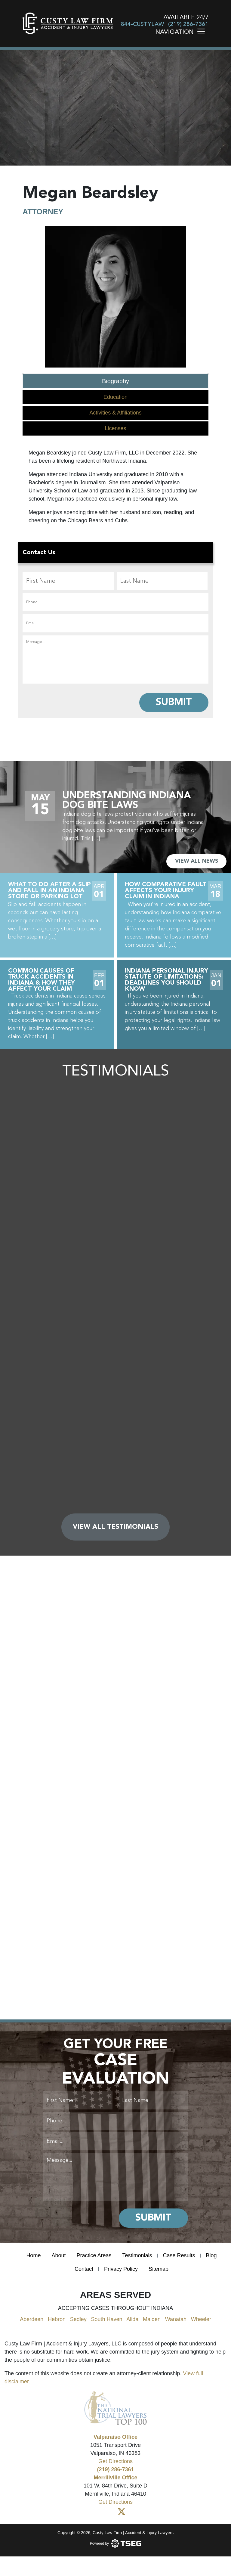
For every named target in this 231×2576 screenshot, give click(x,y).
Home (33, 2255)
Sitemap (158, 2269)
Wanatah (175, 2319)
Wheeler (201, 2319)
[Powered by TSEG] (115, 2543)
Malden (152, 2319)
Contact (84, 2269)
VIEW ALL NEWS (196, 861)
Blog (211, 2255)
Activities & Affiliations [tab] (115, 413)
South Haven (106, 2319)
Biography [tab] (115, 381)
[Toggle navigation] (202, 31)
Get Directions (115, 2461)
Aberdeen (31, 2319)
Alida (132, 2319)
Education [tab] (115, 397)
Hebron (57, 2319)
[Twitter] (121, 2512)
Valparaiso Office (115, 2437)
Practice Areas (93, 2255)
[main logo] (68, 23)
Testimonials (137, 2255)
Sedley (78, 2319)
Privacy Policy (121, 2269)
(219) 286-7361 (188, 24)
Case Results (179, 2255)
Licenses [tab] (115, 428)
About (58, 2255)
